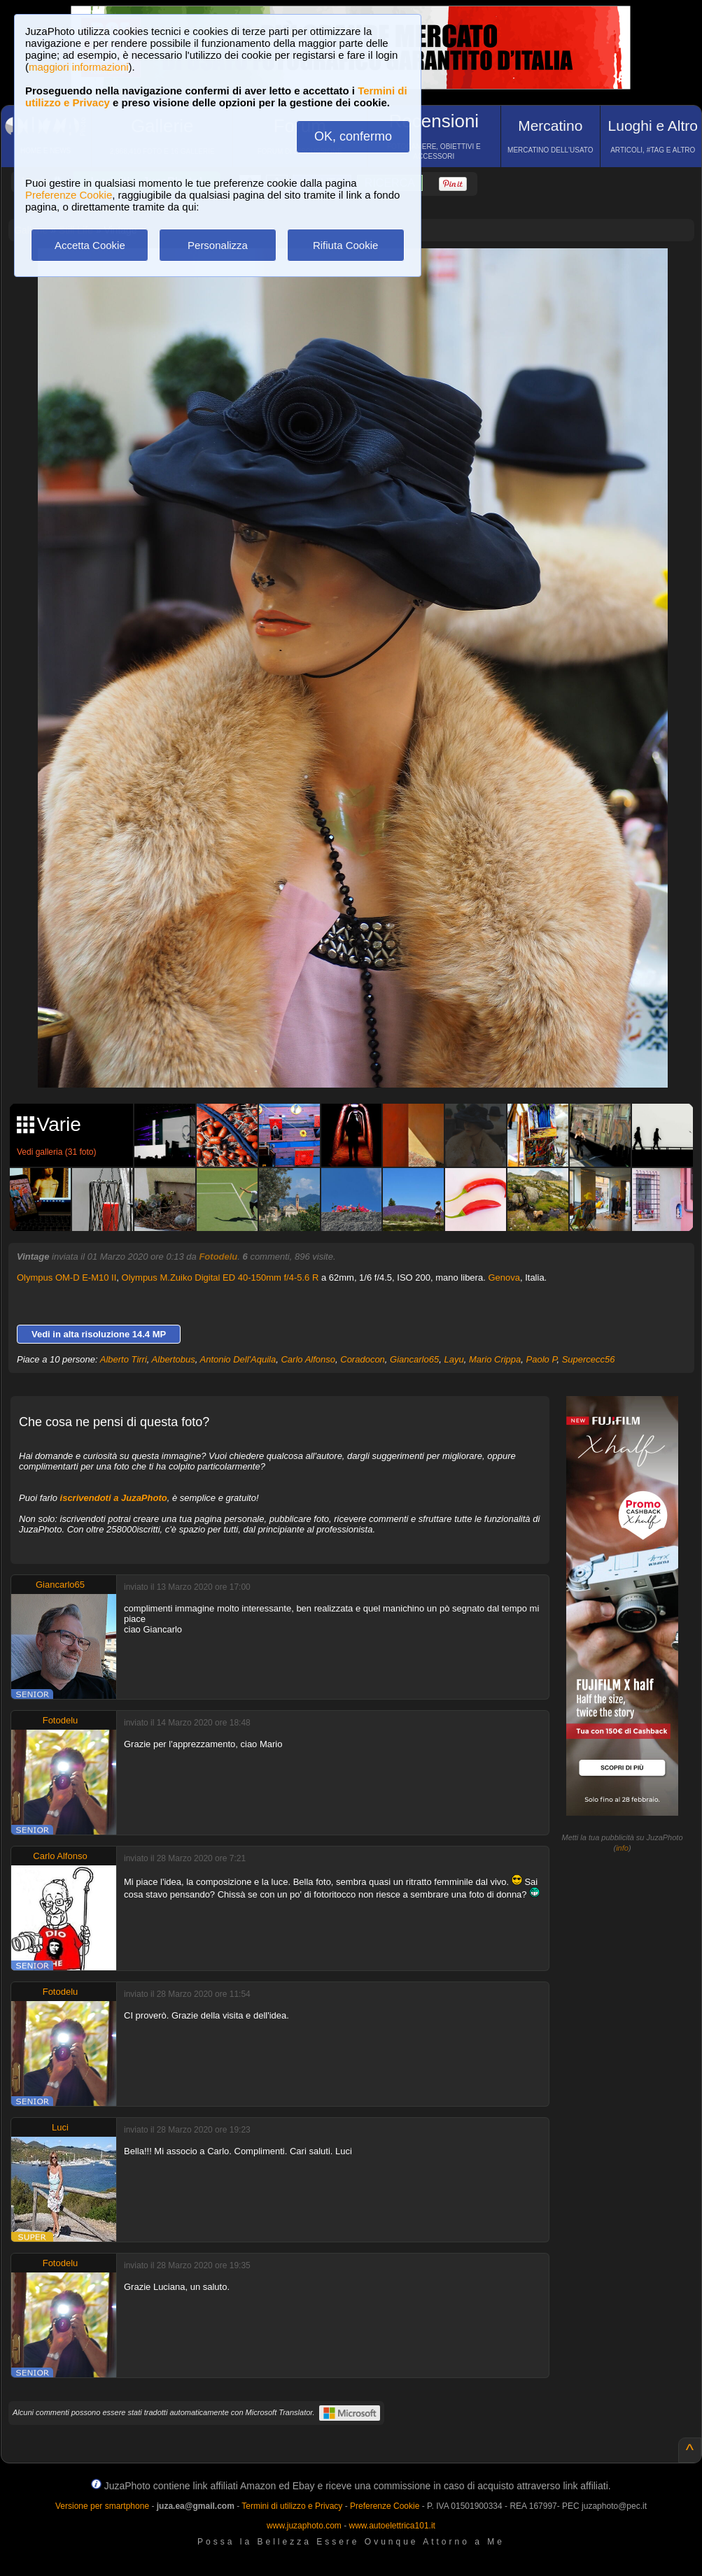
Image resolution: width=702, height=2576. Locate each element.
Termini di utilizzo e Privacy (291, 2506)
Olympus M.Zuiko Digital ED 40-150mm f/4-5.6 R (220, 1277)
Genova (504, 1277)
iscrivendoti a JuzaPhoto (113, 1498)
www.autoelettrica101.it (392, 2526)
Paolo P (541, 1359)
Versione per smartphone (102, 2506)
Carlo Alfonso (308, 1359)
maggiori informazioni (79, 67)
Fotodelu (218, 1256)
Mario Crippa (495, 1359)
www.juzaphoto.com (304, 2526)
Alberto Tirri (123, 1359)
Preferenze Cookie (68, 195)
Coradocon (362, 1359)
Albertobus (173, 1359)
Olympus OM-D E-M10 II (66, 1277)
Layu (453, 1359)
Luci (60, 2127)
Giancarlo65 (414, 1359)
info (622, 1848)
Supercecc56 (588, 1359)
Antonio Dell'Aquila (238, 1359)
